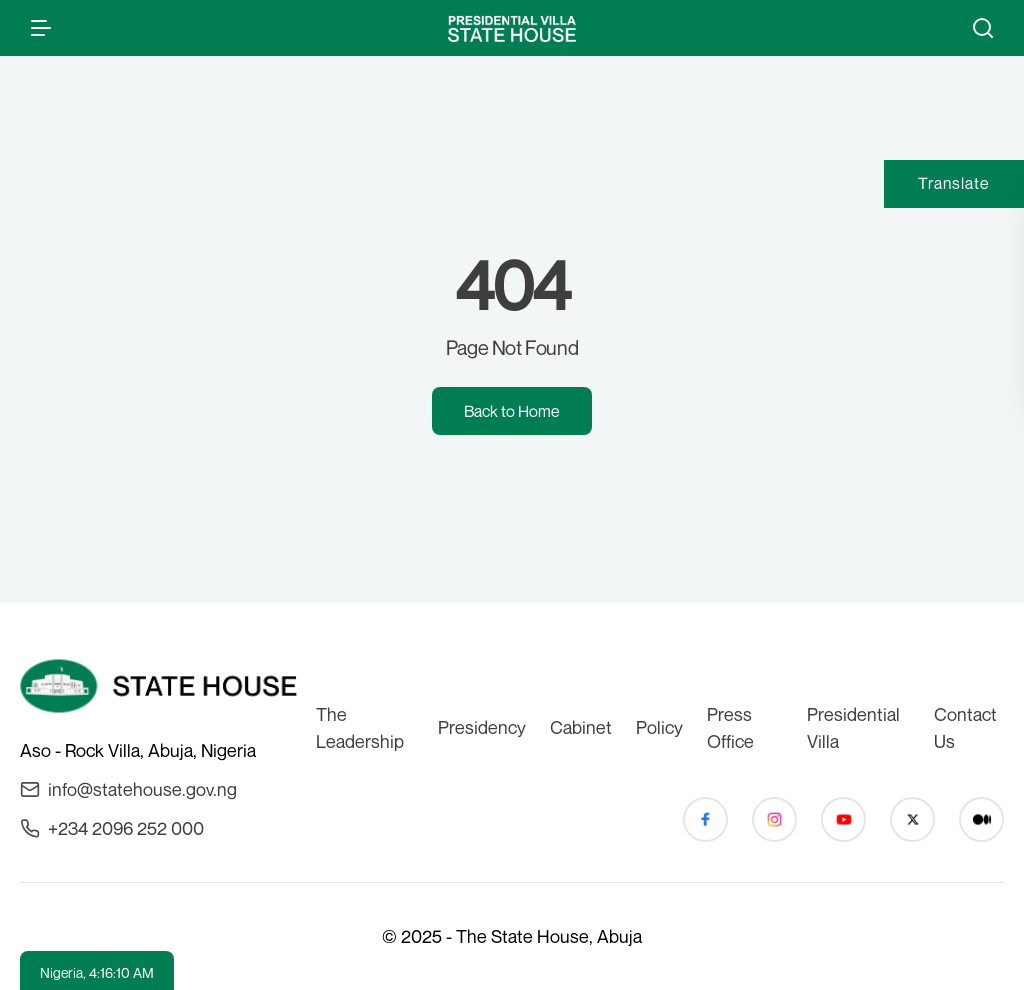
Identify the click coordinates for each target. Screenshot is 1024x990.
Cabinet (581, 727)
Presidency (482, 727)
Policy (659, 727)
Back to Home (512, 411)
